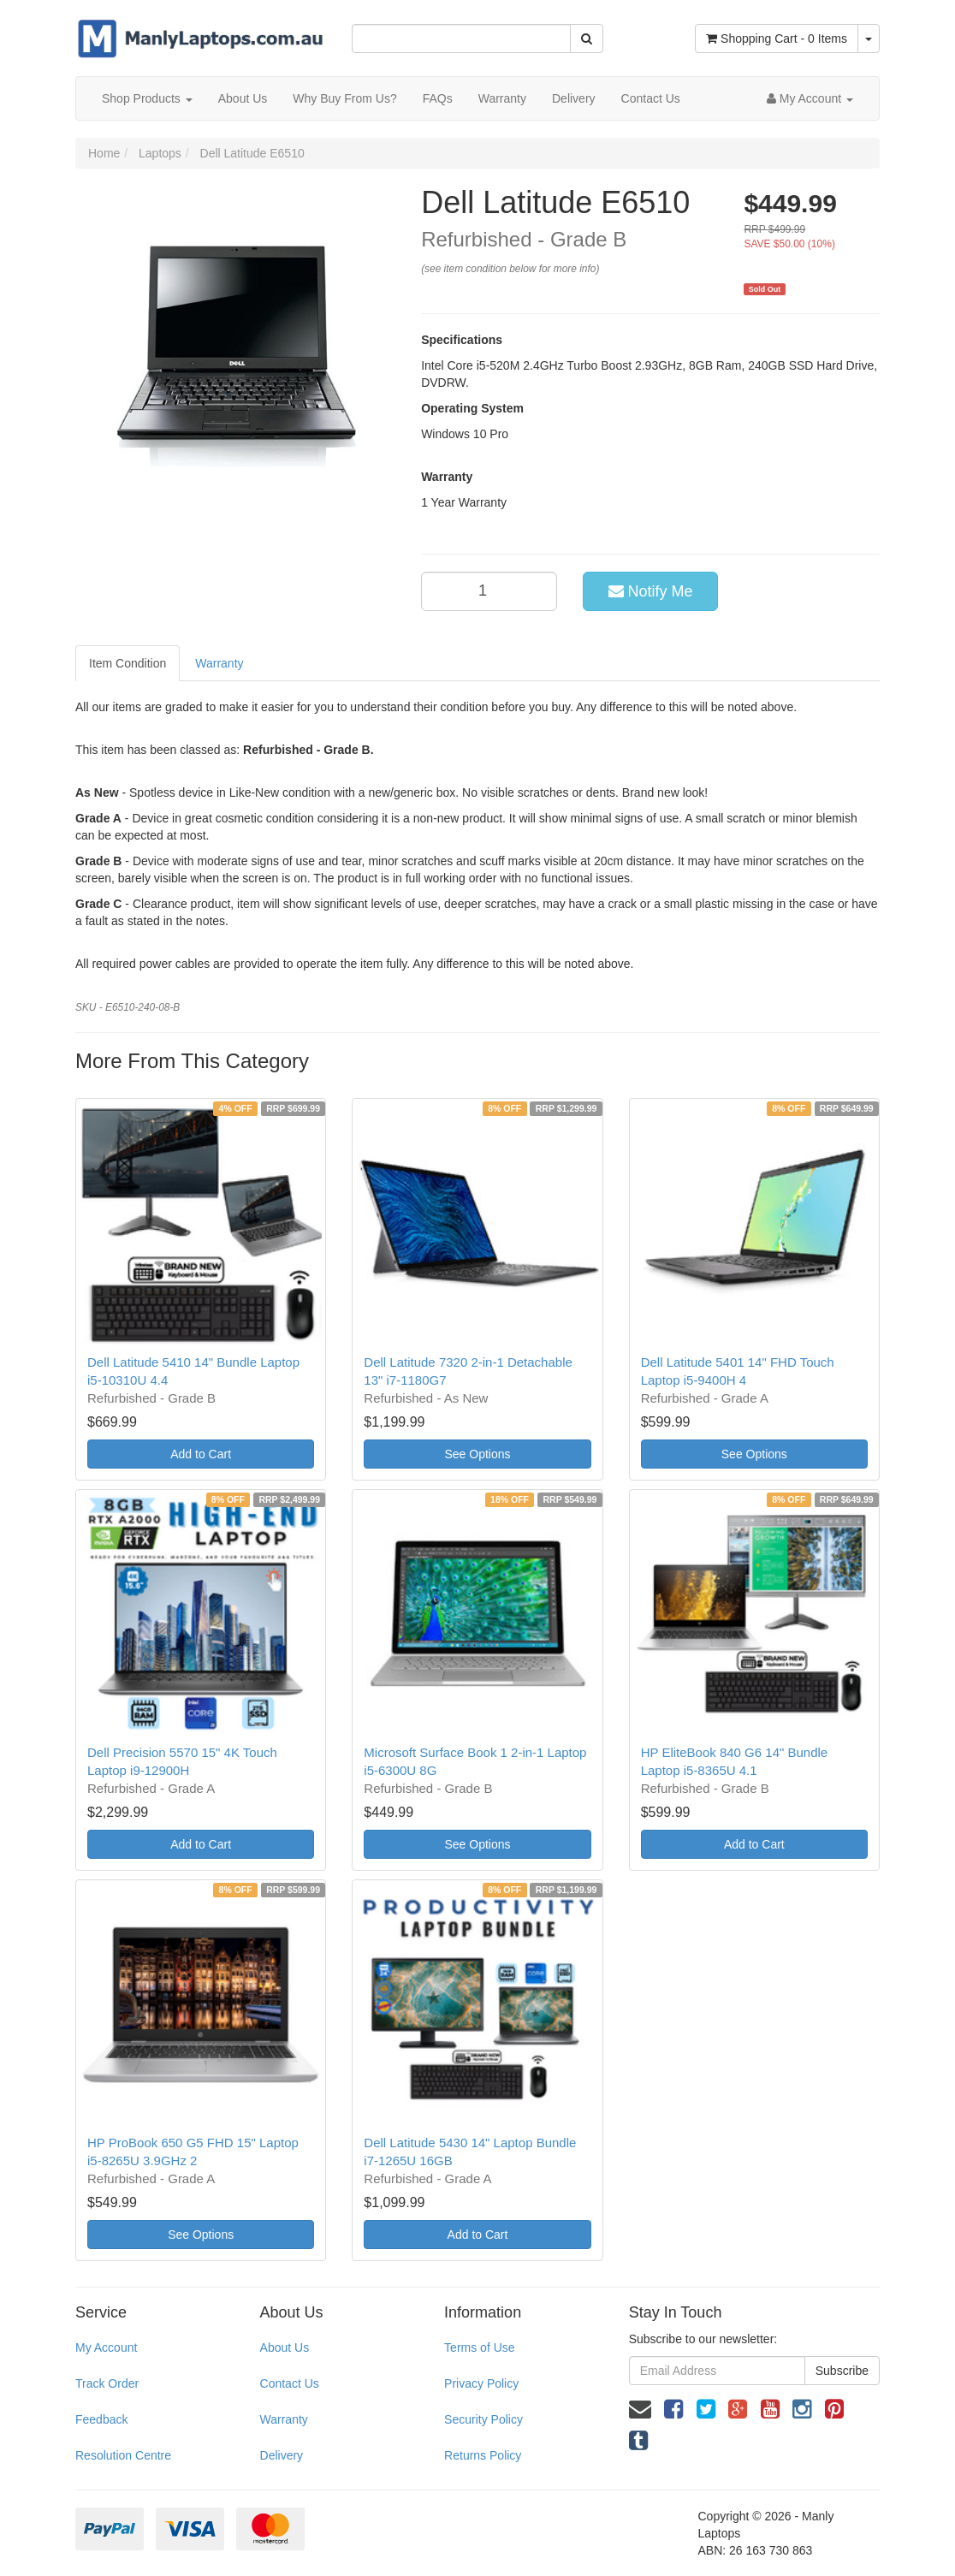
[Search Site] (586, 38)
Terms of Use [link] (479, 2347)
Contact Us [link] (289, 2383)
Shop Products (147, 98)
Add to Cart (200, 1454)
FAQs (438, 98)
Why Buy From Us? (344, 98)
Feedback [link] (101, 2419)
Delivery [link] (282, 2455)
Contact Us (650, 98)
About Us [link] (285, 2347)
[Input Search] (461, 38)
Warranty (502, 98)
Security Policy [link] (483, 2419)
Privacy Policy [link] (481, 2383)
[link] (673, 2409)
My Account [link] (106, 2347)
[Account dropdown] (810, 98)
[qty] (489, 591)
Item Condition (127, 663)
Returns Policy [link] (482, 2455)
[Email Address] (717, 2370)
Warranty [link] (284, 2419)
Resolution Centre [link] (123, 2455)
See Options (477, 1454)
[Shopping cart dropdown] (868, 38)
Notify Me (650, 591)
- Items (776, 38)
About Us (243, 98)
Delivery (574, 98)
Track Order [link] (107, 2383)
